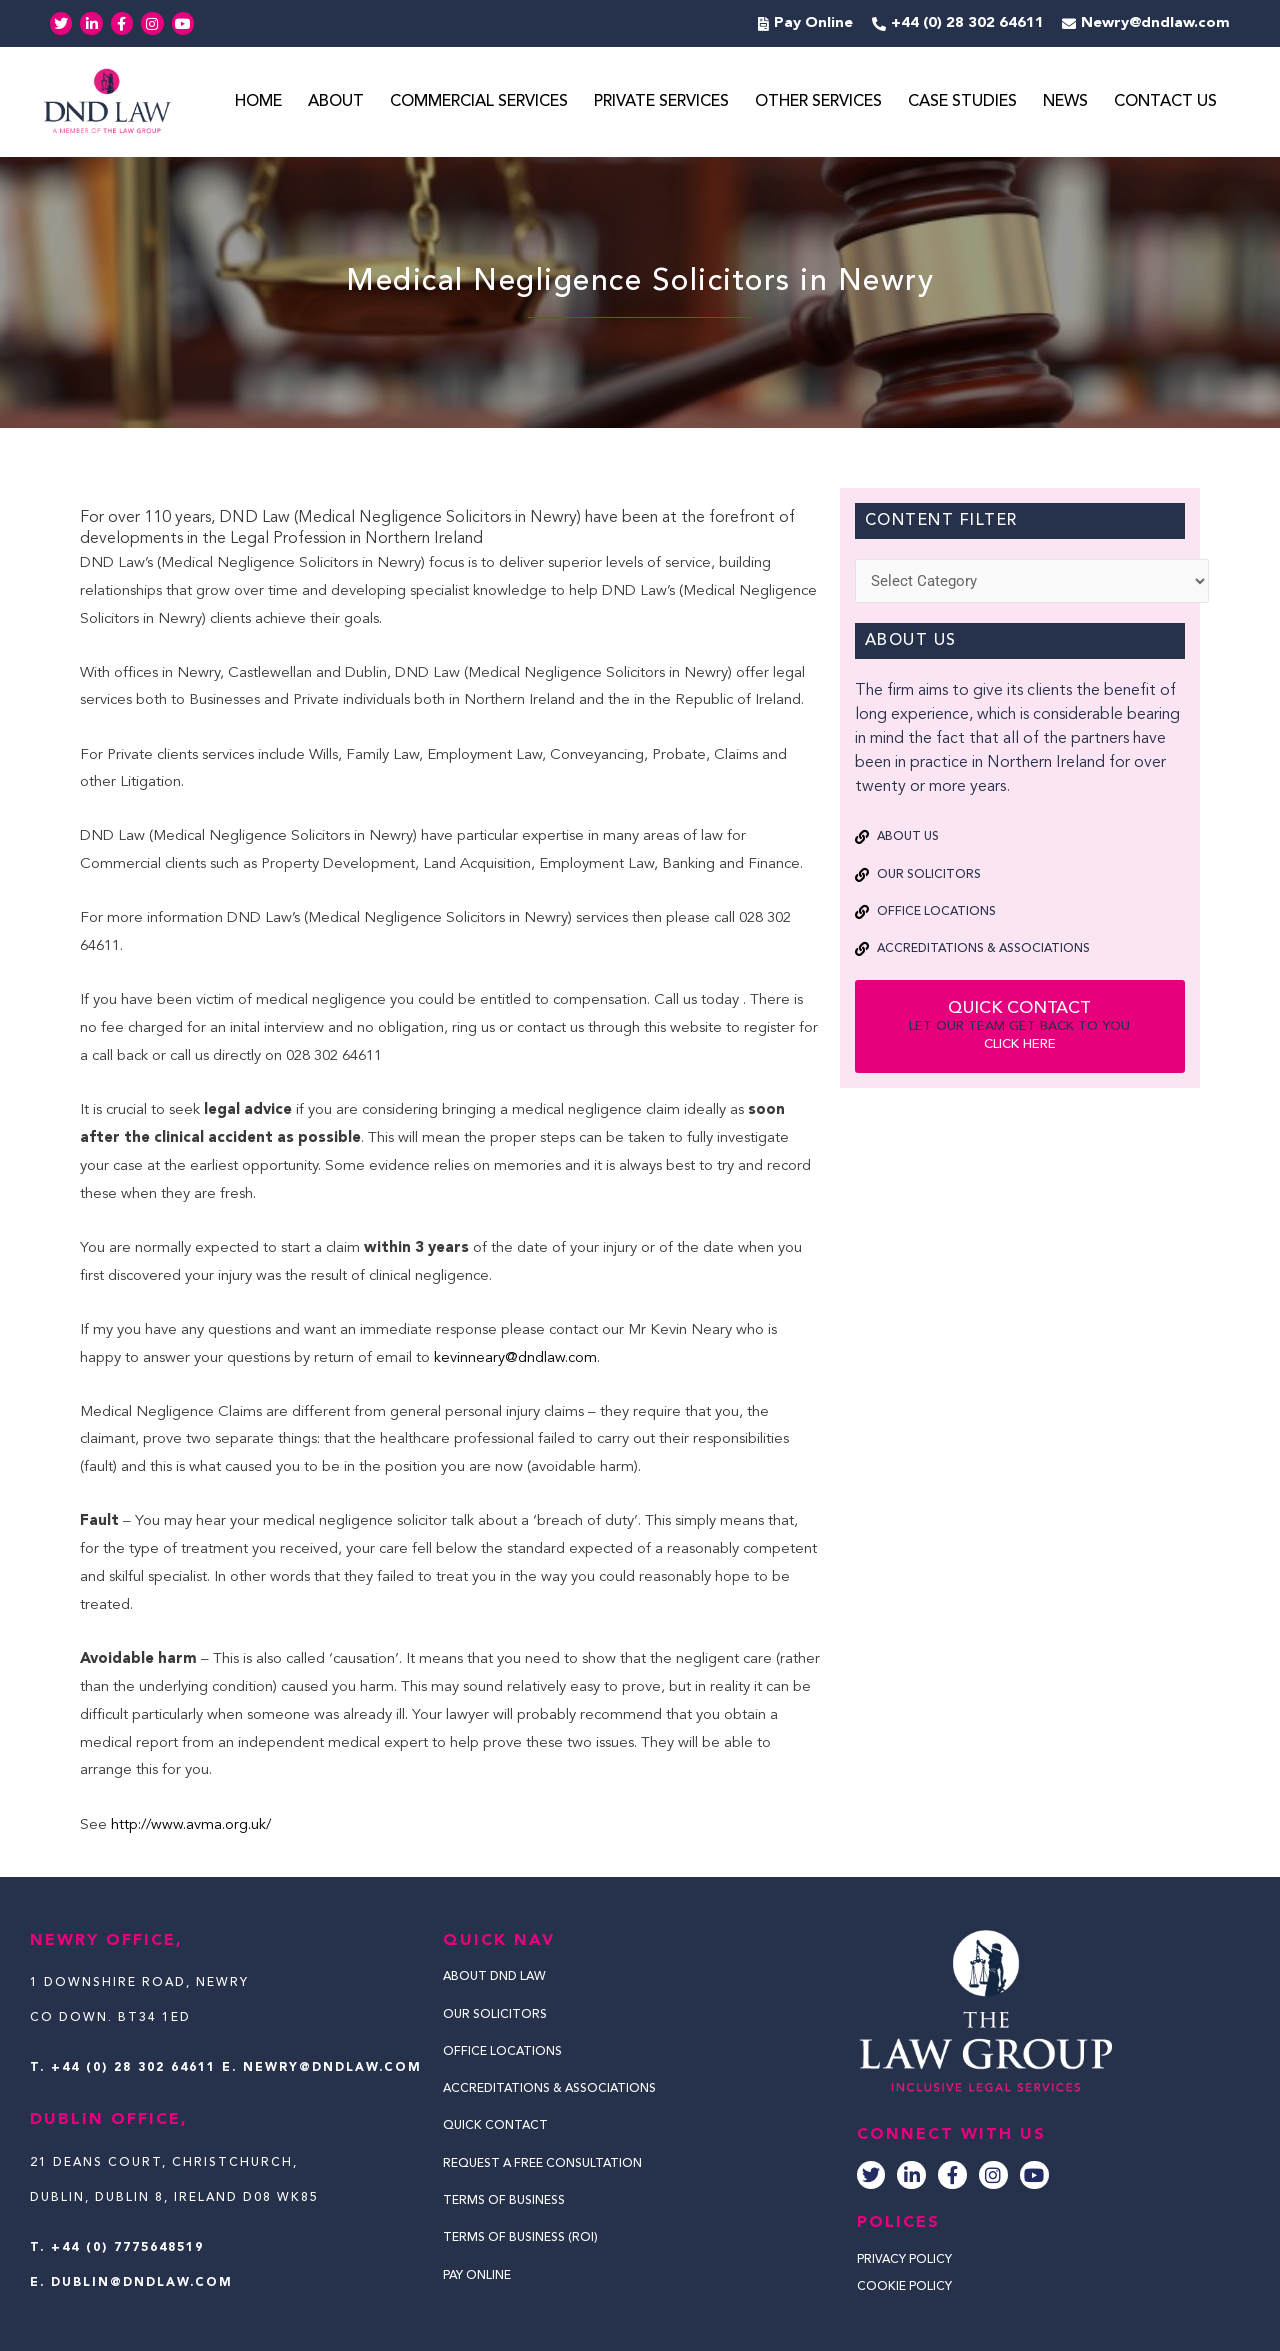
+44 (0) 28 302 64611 (133, 2068)
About (336, 103)
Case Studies (962, 103)
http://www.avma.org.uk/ (192, 1825)
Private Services (661, 103)
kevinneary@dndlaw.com (515, 1358)
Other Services (818, 103)
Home (258, 103)
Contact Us (1165, 103)
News (1065, 103)
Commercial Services (479, 103)
